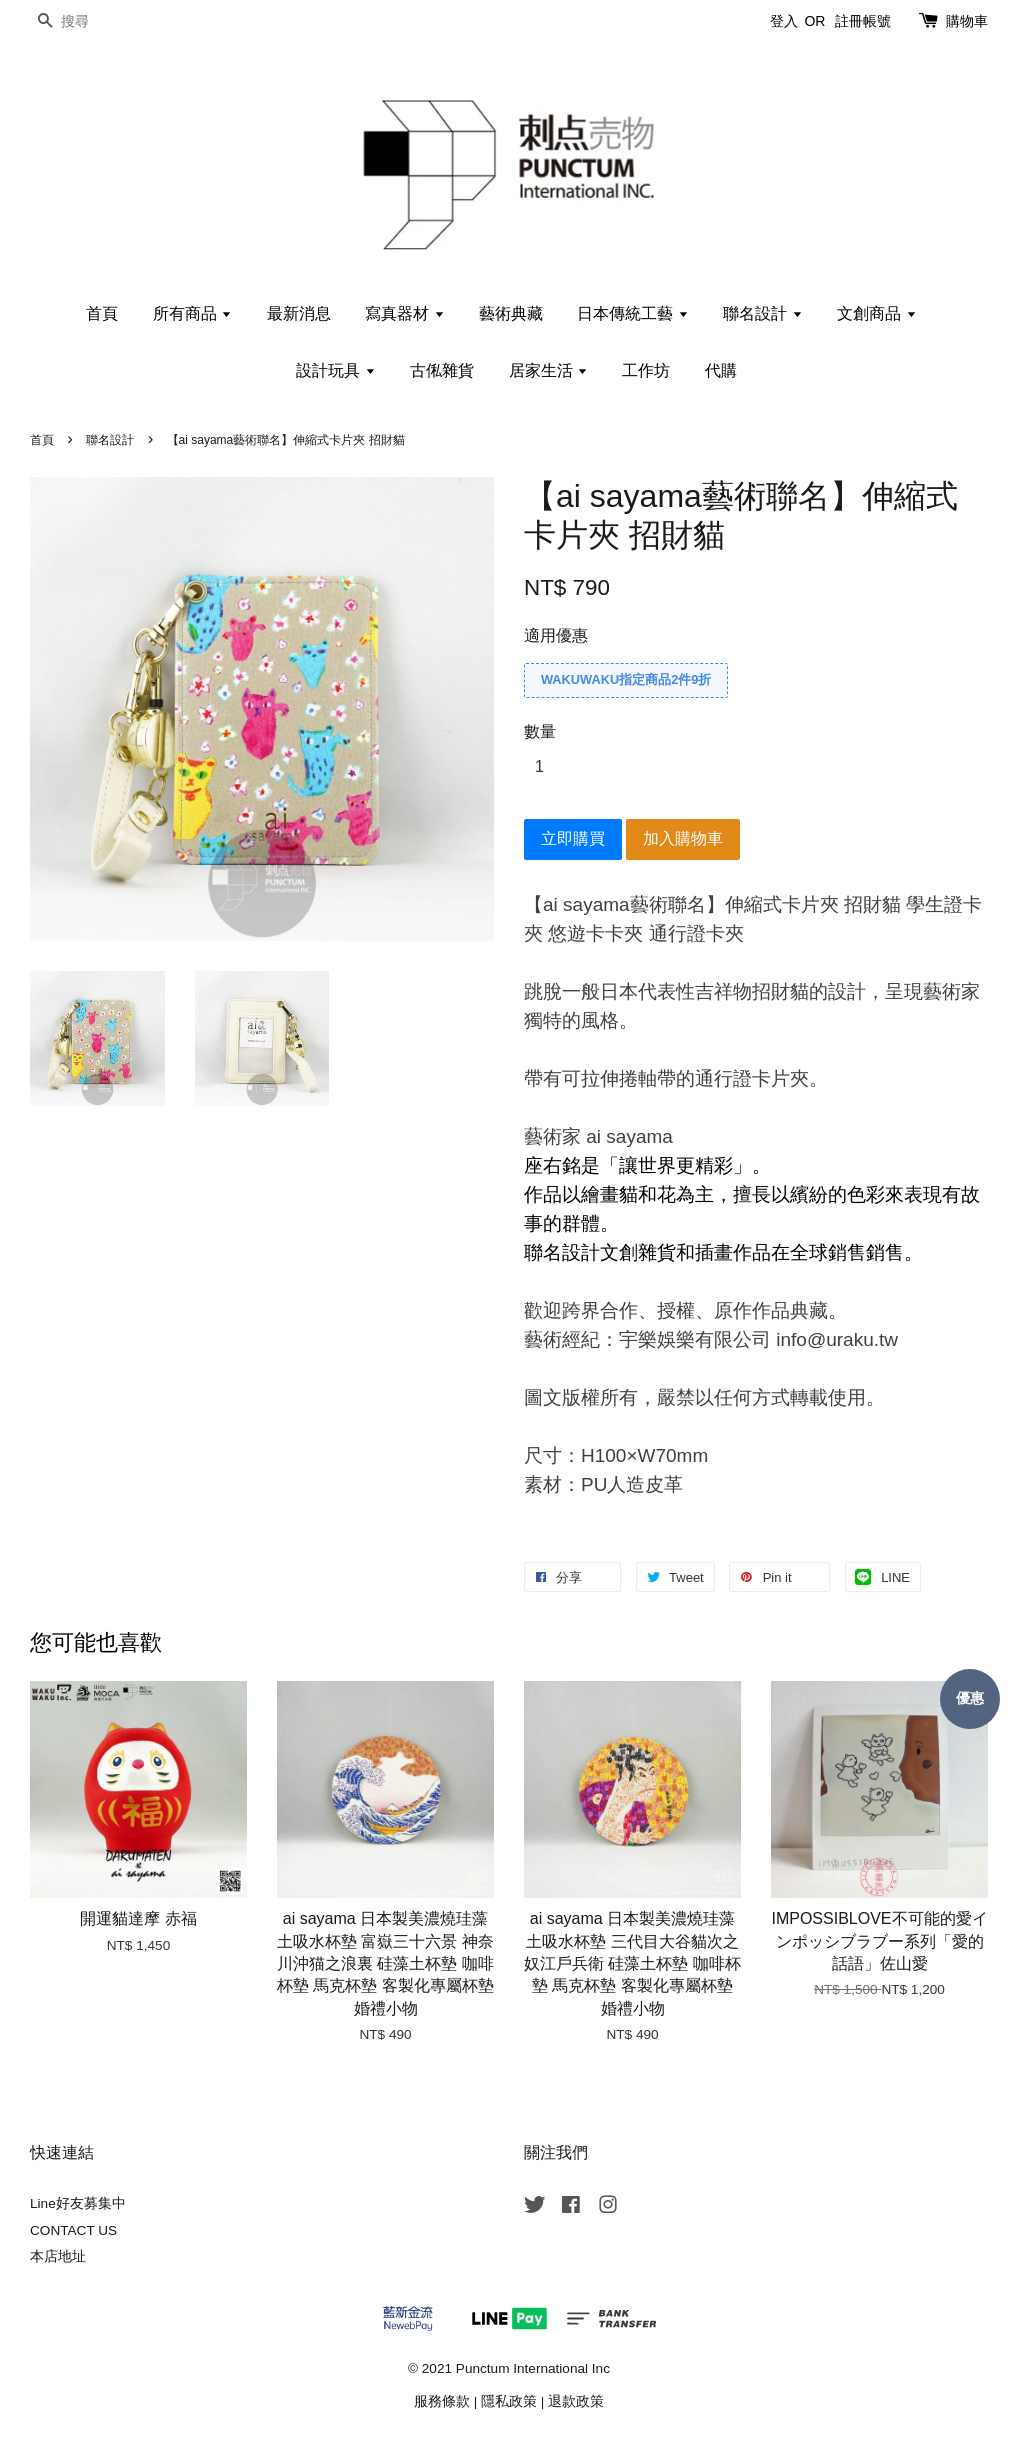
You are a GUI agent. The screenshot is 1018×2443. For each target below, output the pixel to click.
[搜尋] (90, 21)
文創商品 (876, 313)
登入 (784, 21)
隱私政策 (509, 2401)
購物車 (967, 21)
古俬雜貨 (442, 370)
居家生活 (548, 370)
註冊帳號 (863, 21)
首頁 (102, 313)
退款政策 (576, 2401)
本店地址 (58, 2256)
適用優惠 (556, 635)
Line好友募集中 (78, 2203)
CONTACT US (73, 2230)
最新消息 (299, 313)
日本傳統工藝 (632, 313)
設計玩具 (335, 370)
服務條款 (442, 2401)
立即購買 (573, 838)
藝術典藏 (511, 313)
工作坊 (646, 370)
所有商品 (192, 313)
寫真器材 (404, 313)
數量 (540, 731)
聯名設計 (762, 313)
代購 (721, 370)
